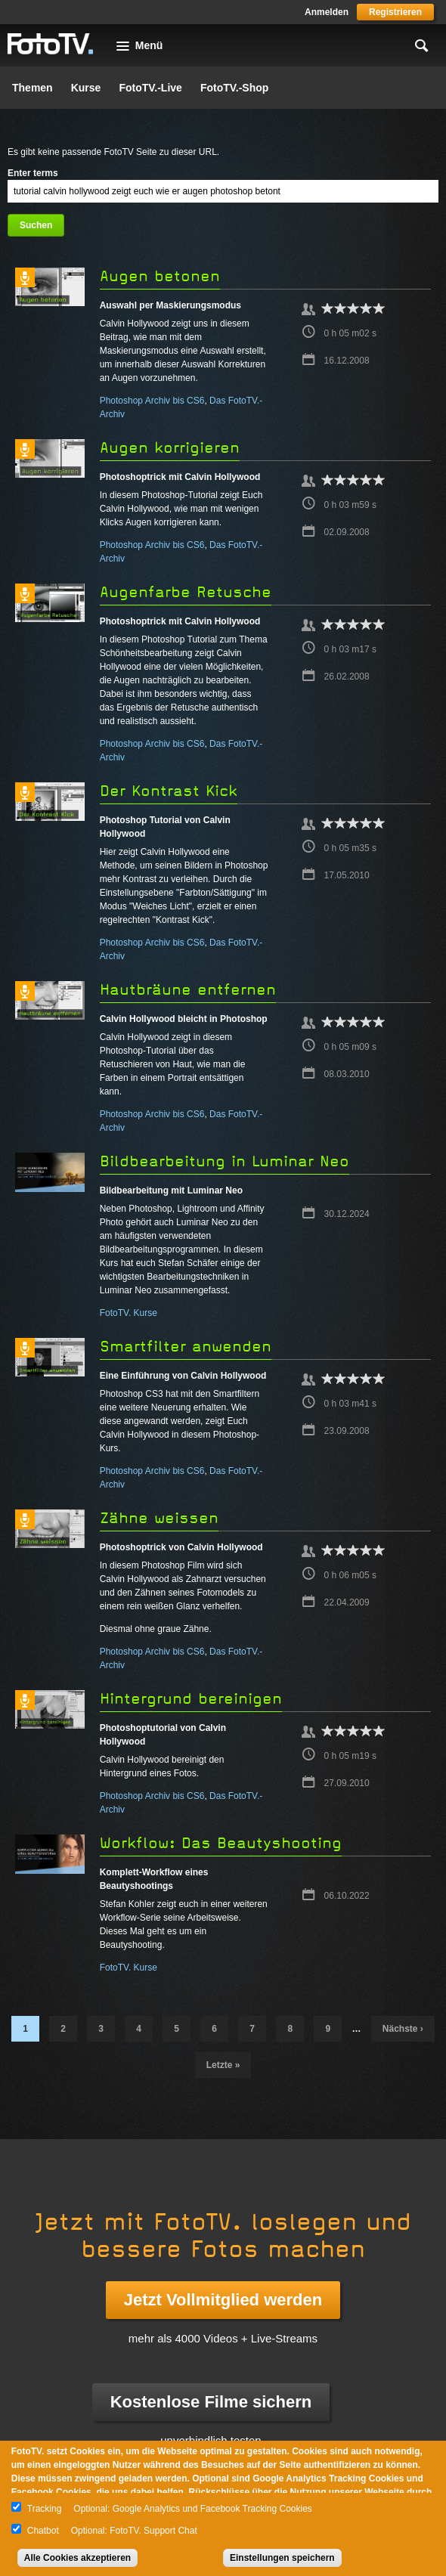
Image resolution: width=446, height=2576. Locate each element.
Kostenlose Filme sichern (211, 2401)
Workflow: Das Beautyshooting (221, 1843)
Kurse (86, 88)
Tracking (44, 2508)
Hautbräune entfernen (188, 989)
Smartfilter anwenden (185, 1346)
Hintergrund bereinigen (191, 1698)
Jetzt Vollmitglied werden (223, 2299)
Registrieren (395, 12)
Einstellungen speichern (282, 2558)
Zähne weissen (159, 1518)
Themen (32, 88)
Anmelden (326, 12)
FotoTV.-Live (150, 88)
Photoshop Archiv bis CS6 (152, 400)
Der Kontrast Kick (168, 791)
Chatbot (43, 2530)
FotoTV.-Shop (234, 88)
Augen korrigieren (170, 447)
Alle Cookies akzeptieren (77, 2558)
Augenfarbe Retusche (185, 592)
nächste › (403, 2028)
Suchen (36, 225)
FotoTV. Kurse (128, 1313)
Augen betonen (160, 276)
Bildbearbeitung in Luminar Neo (224, 1161)
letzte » (223, 2065)
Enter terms (33, 173)
